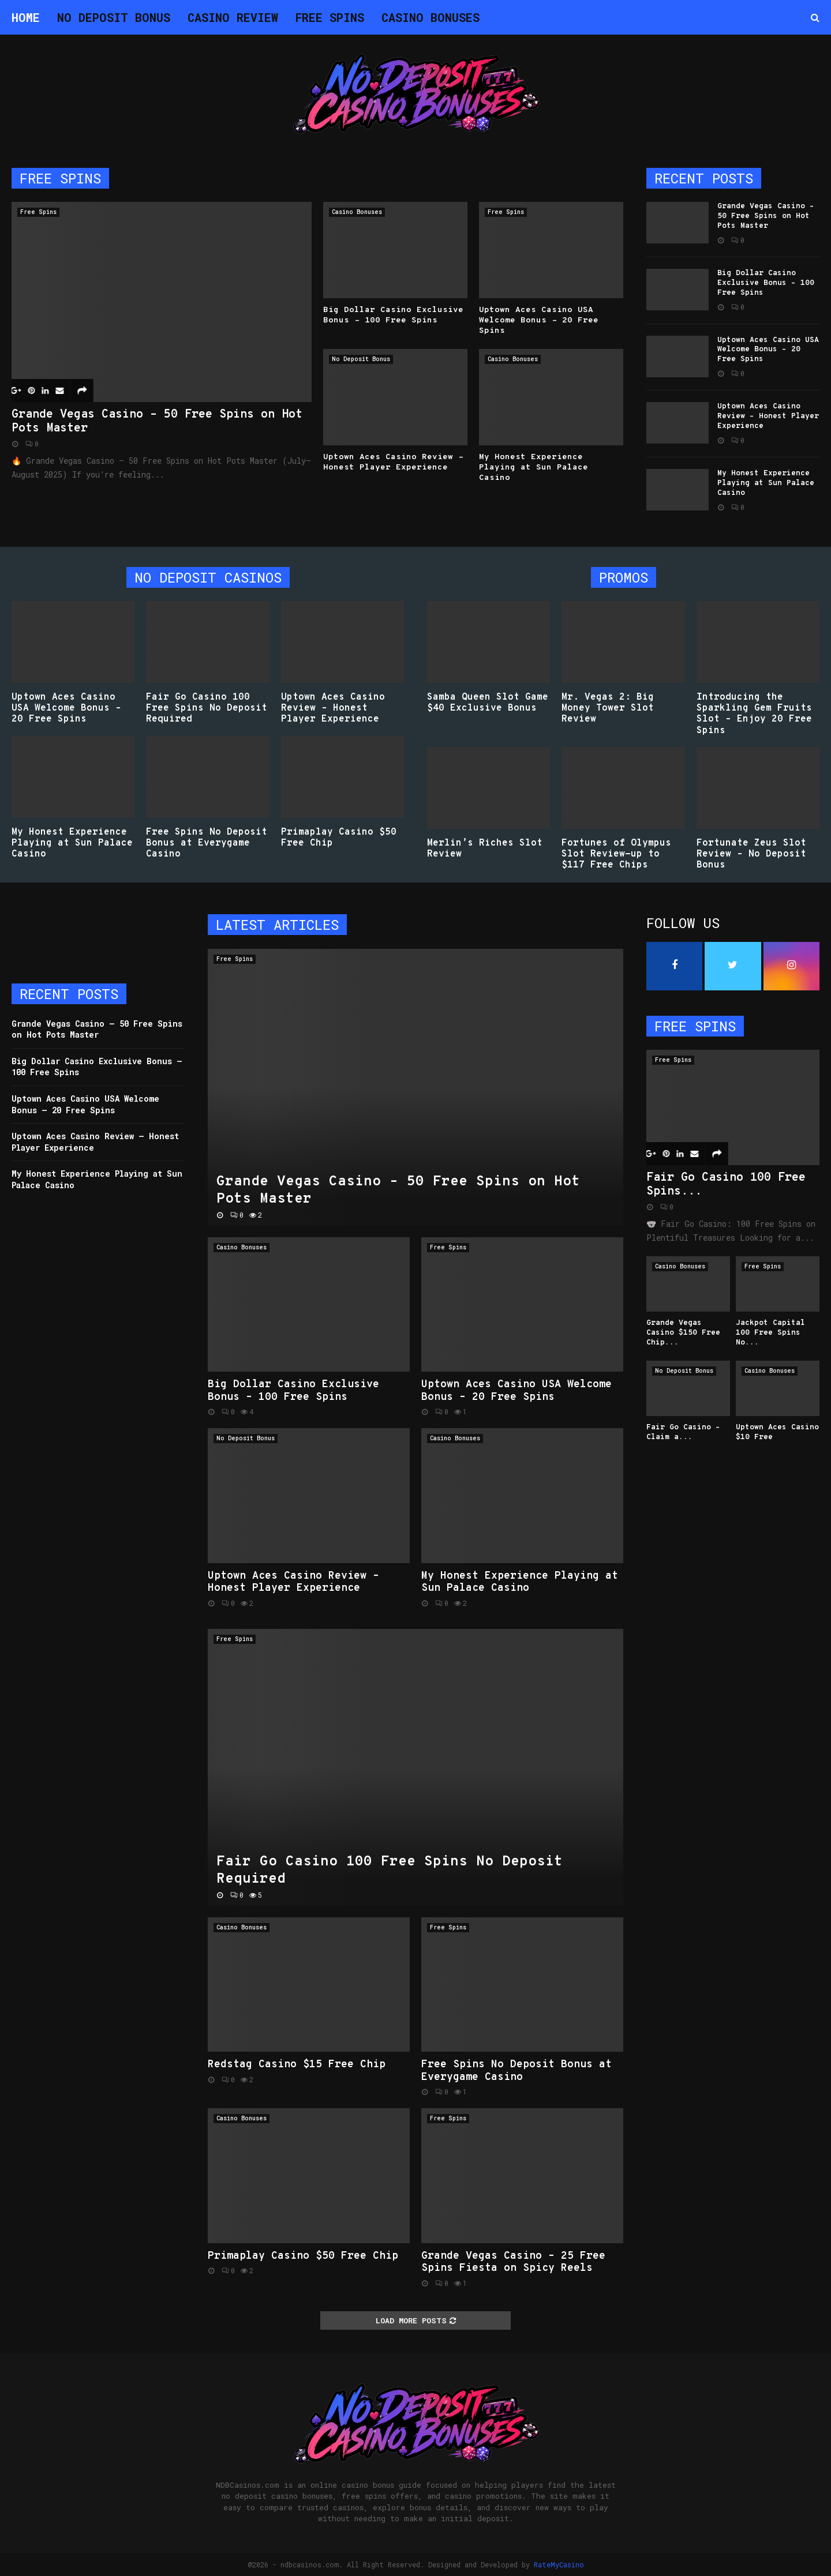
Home (26, 17)
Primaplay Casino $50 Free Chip (338, 838)
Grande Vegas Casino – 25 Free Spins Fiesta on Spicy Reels (513, 2262)
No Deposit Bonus (113, 17)
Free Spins (329, 17)
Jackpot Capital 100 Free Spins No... (770, 1333)
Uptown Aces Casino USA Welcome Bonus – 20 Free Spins (538, 320)
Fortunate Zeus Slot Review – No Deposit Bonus (751, 854)
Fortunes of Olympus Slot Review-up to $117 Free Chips (616, 854)
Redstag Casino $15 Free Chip (296, 2064)
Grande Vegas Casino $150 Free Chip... (683, 1333)
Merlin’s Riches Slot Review (484, 849)
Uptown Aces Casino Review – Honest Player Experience (393, 462)
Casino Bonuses (430, 17)
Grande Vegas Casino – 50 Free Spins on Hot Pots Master (157, 421)
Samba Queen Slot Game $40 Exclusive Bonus (487, 703)
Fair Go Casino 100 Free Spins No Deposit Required (206, 708)
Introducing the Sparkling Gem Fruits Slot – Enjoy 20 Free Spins (754, 714)
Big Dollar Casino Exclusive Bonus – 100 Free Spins (393, 315)
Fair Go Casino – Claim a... (683, 1432)
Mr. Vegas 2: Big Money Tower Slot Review (608, 708)
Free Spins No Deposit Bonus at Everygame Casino (206, 843)
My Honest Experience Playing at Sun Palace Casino (533, 467)
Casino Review (233, 17)
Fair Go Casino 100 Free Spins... (726, 1184)
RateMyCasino (559, 2564)
